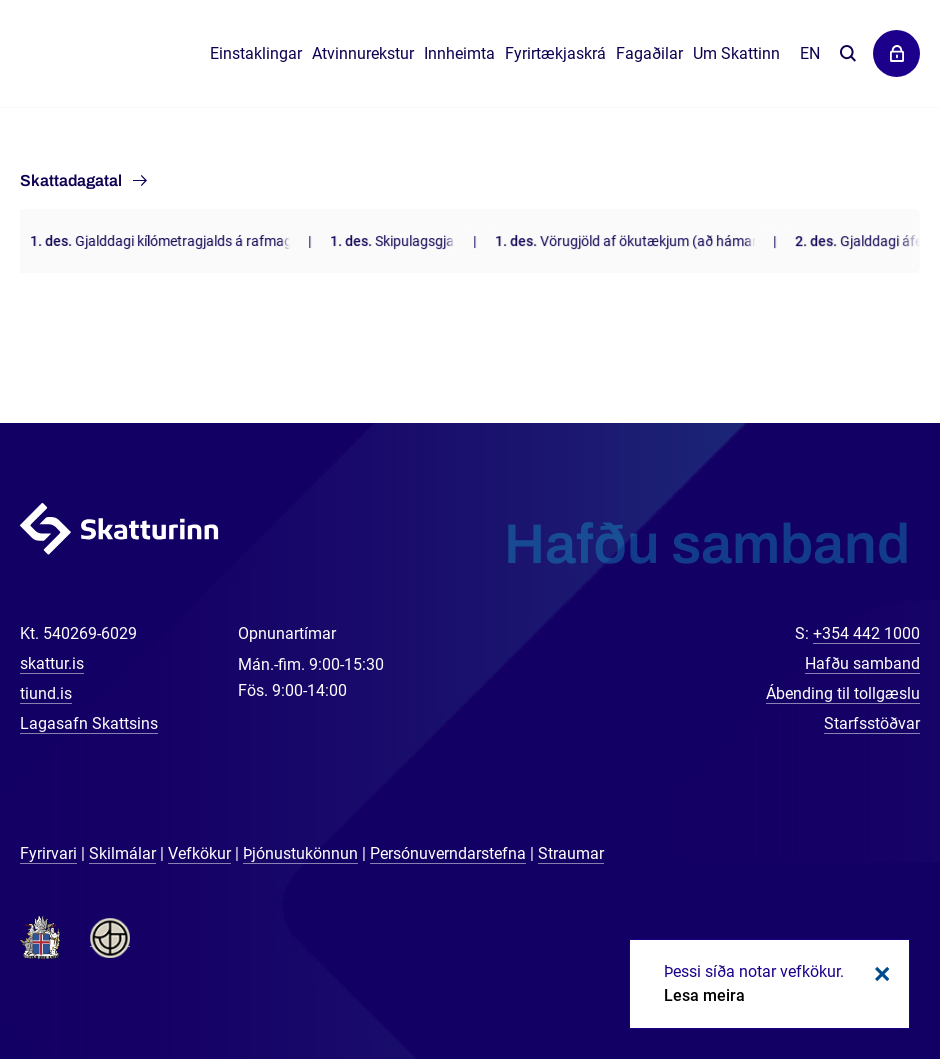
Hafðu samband (862, 663)
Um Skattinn (736, 53)
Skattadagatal (71, 180)
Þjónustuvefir (896, 53)
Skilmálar (122, 853)
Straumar (571, 853)
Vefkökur (199, 853)
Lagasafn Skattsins (89, 723)
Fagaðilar (649, 53)
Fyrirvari (48, 853)
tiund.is (46, 693)
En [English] (810, 53)
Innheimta (459, 53)
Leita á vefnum (847, 54)
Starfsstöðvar (872, 723)
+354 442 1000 (866, 633)
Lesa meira (704, 995)
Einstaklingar (256, 53)
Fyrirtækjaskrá (555, 53)
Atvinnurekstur (363, 53)
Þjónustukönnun (300, 853)
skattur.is (52, 663)
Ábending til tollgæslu (843, 693)
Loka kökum (879, 974)
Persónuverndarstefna (448, 853)
